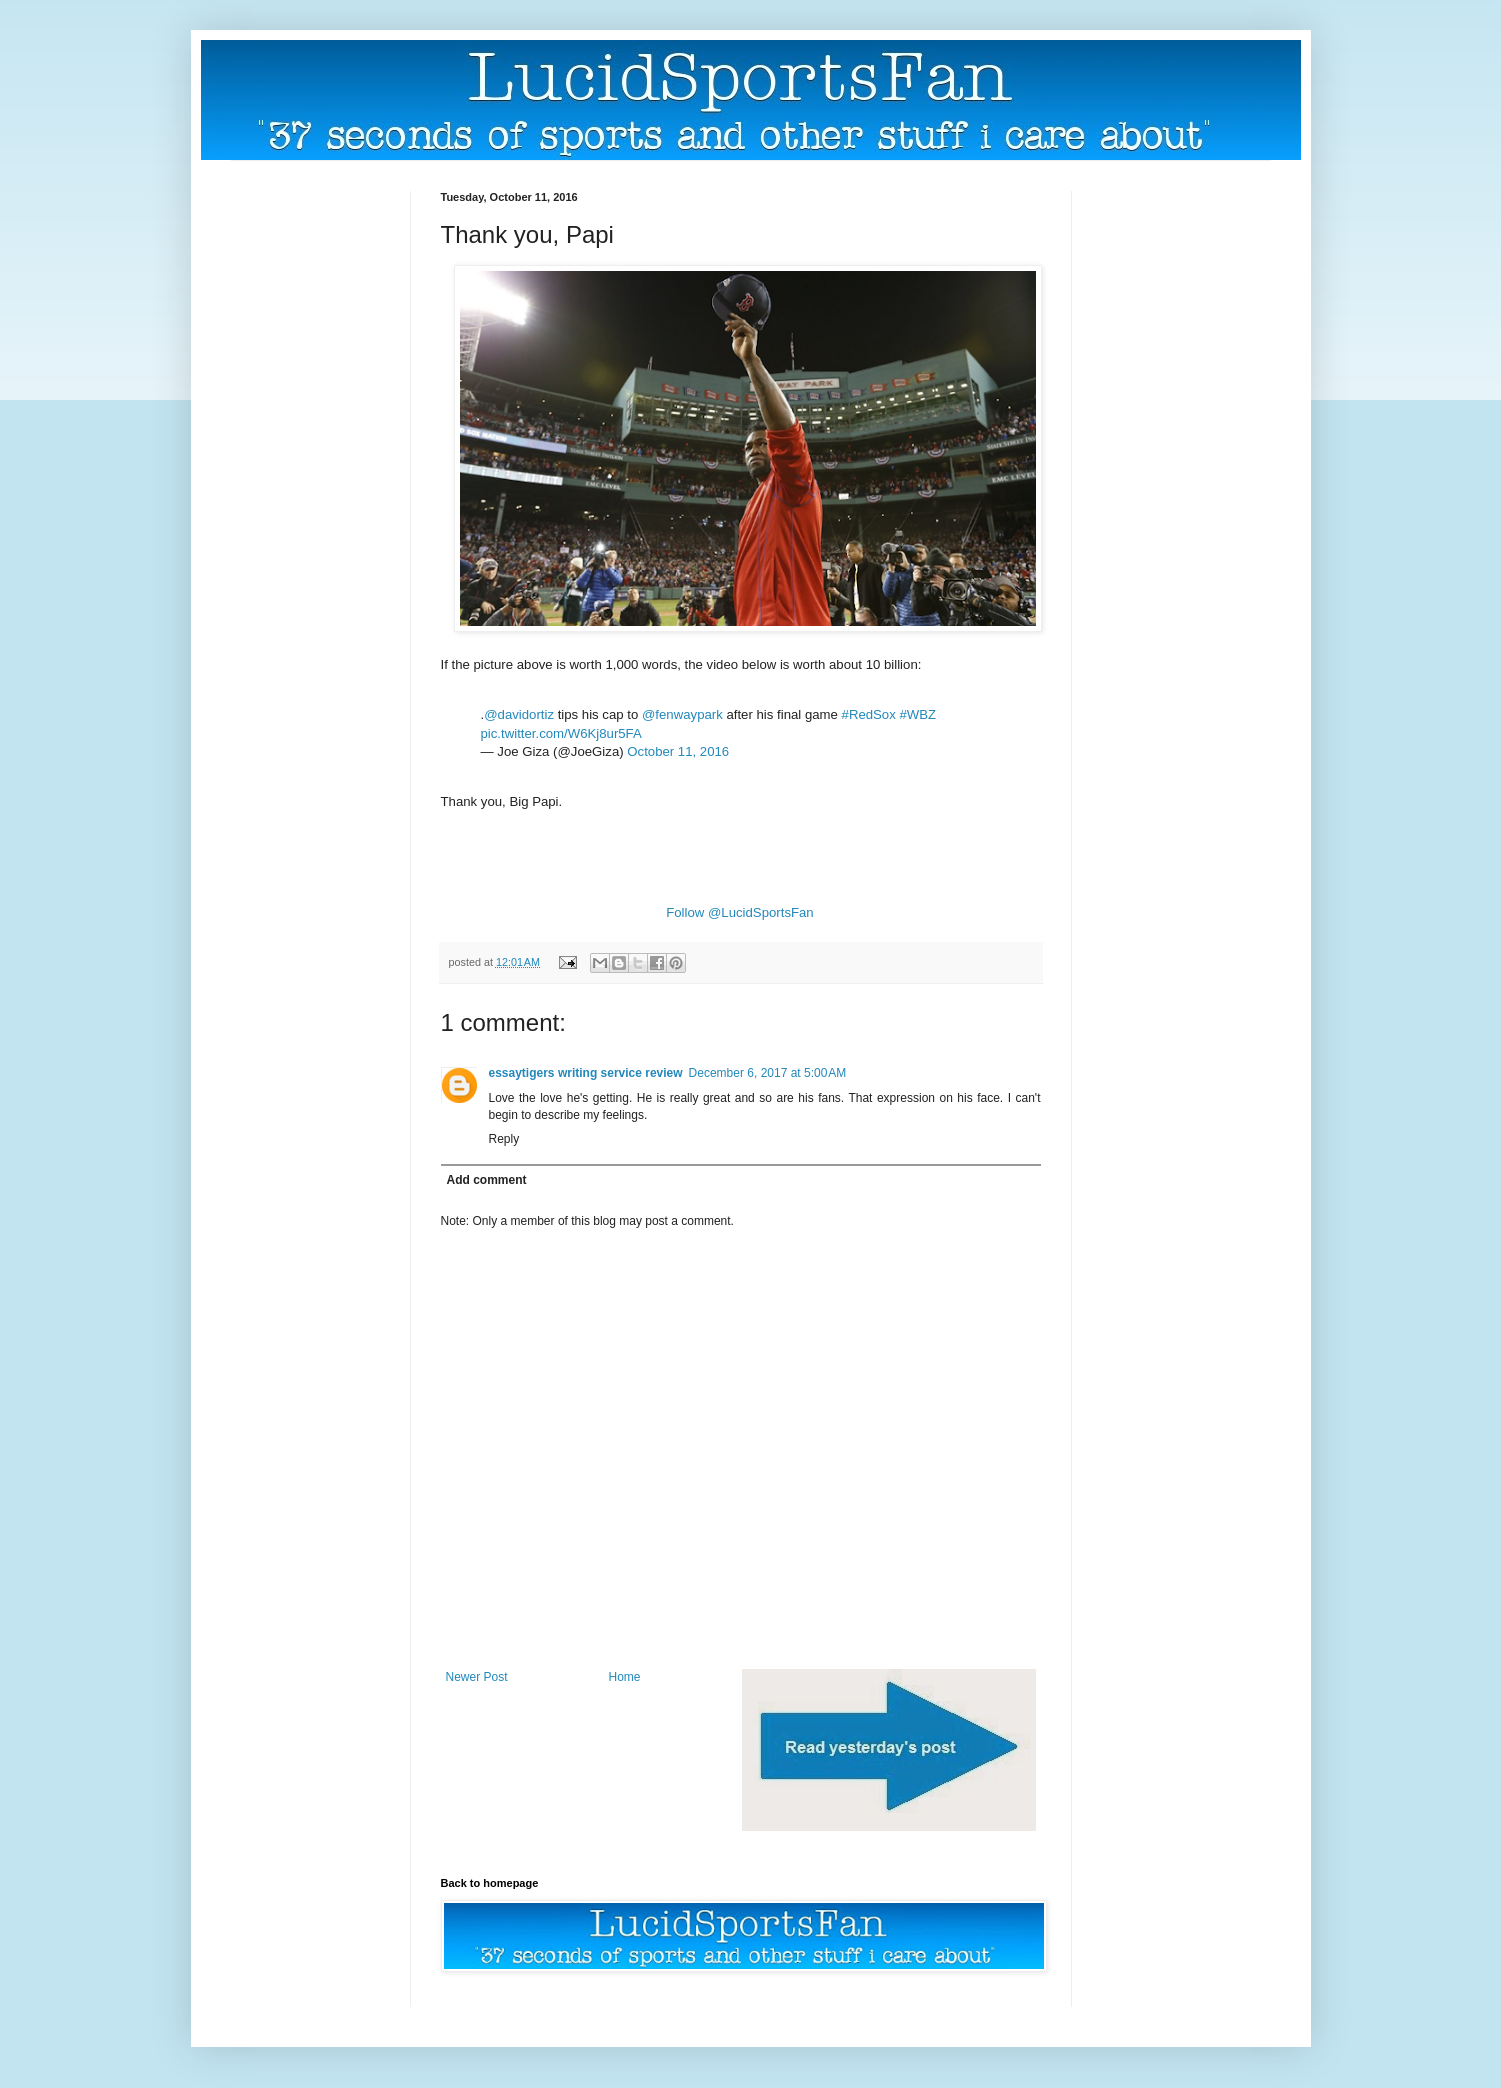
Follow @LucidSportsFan (740, 912)
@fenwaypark (682, 714)
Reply (504, 1139)
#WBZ (917, 714)
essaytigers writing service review (586, 1073)
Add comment (487, 1180)
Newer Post (477, 1677)
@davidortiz (519, 714)
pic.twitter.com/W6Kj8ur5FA (561, 733)
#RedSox (869, 714)
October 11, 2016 (678, 751)
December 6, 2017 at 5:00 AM (768, 1073)
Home (625, 1677)
